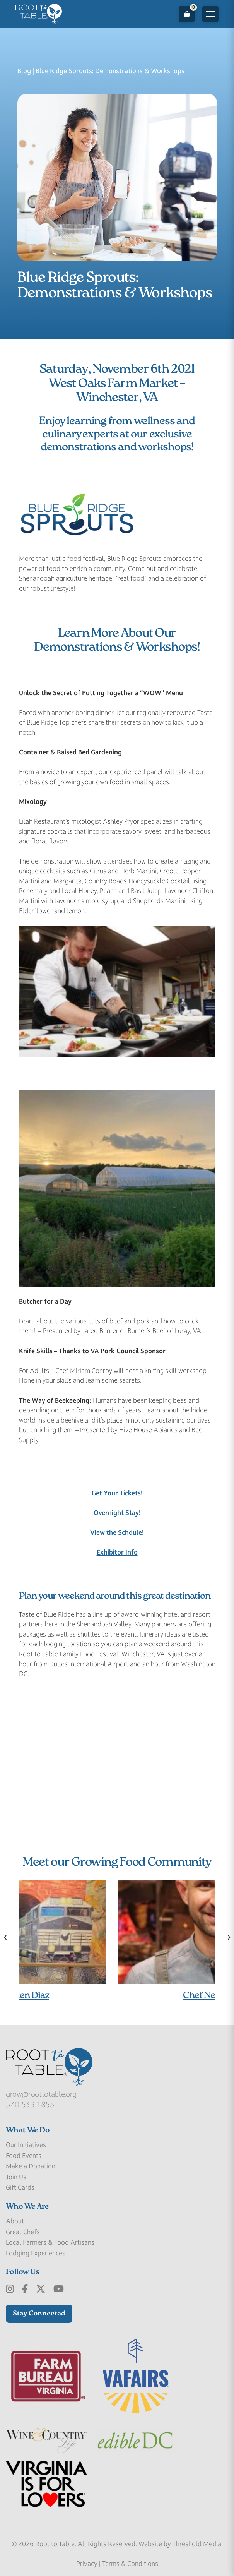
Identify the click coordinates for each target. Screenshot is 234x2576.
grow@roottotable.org (41, 2094)
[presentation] (5, 1936)
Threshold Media (197, 2544)
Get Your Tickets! (117, 1493)
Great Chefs (23, 2232)
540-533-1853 (30, 2104)
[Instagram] (10, 2289)
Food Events (23, 2155)
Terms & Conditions (130, 2563)
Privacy (86, 2563)
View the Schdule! (117, 1532)
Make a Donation (30, 2166)
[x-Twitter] (40, 2289)
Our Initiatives (26, 2145)
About (15, 2221)
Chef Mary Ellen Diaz (117, 1996)
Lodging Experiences (35, 2253)
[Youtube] (58, 2289)
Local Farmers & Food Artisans (50, 2242)
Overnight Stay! (117, 1512)
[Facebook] (25, 2289)
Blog (24, 71)
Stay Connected (39, 2313)
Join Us (16, 2177)
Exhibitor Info (117, 1552)
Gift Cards (20, 2187)
